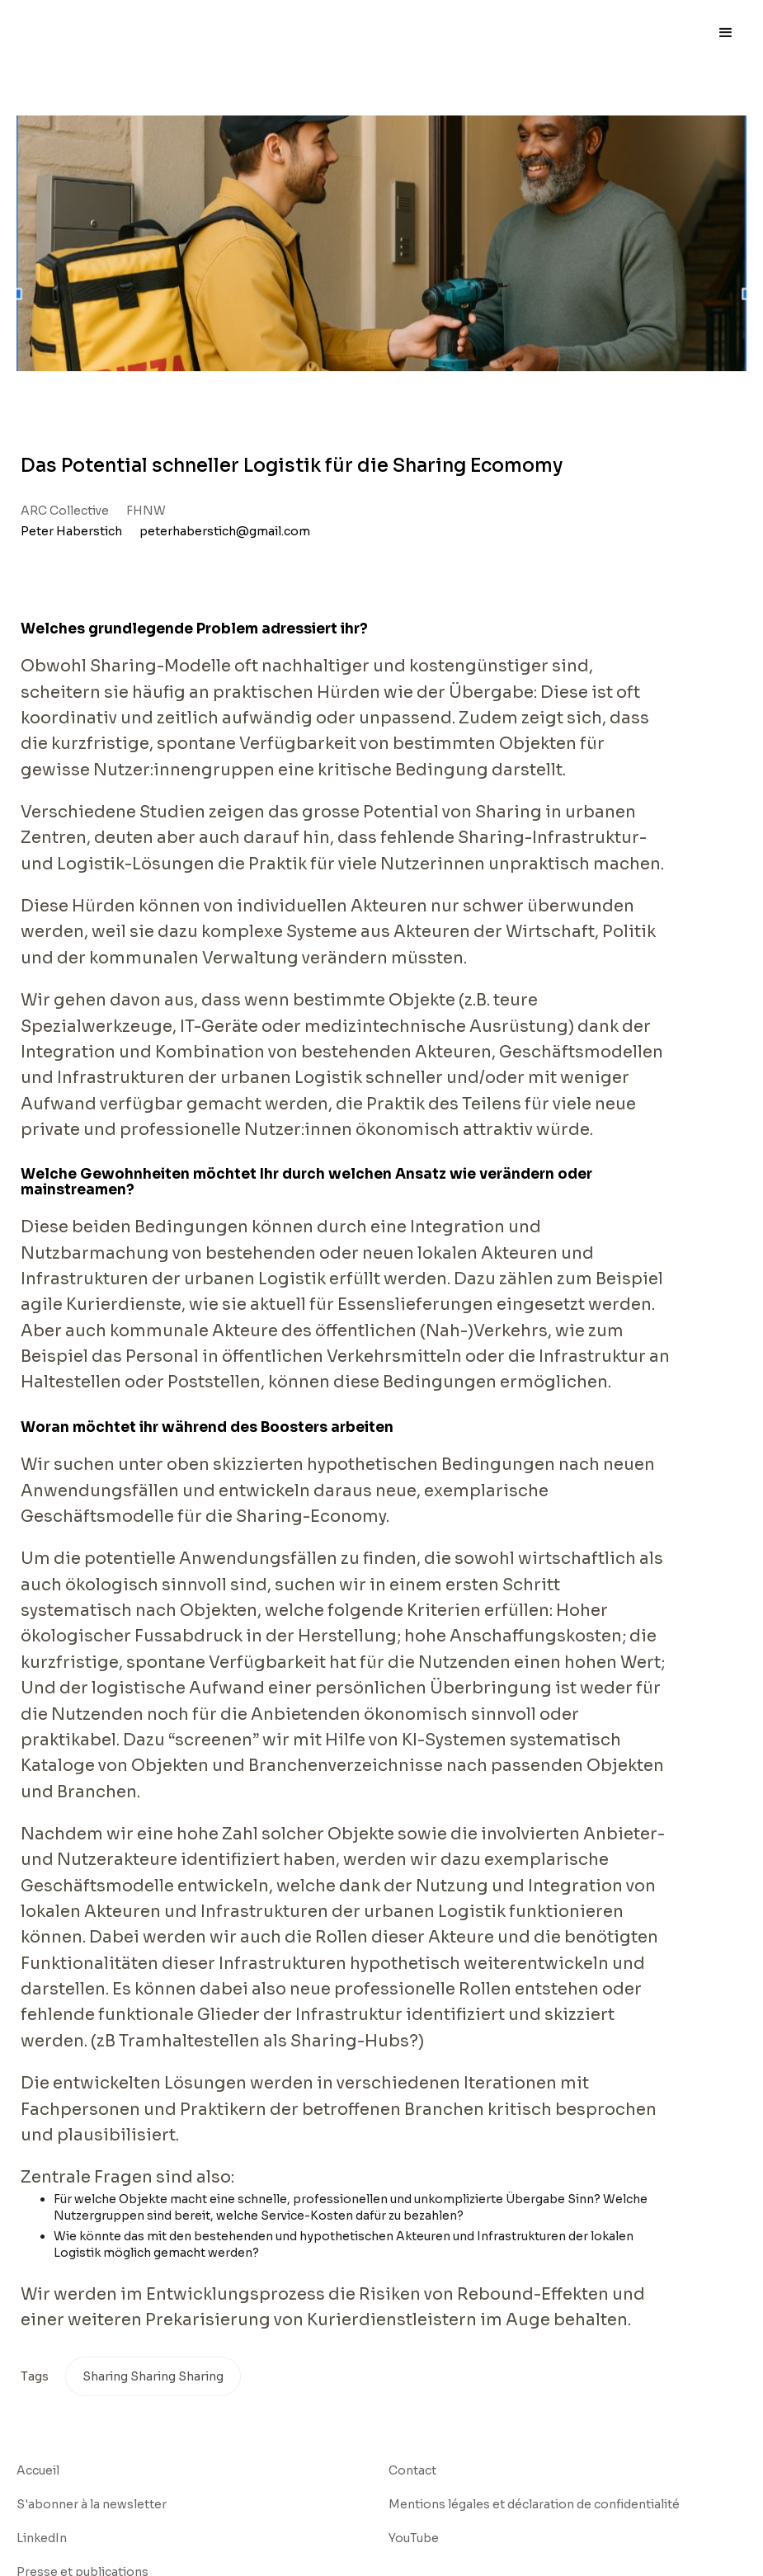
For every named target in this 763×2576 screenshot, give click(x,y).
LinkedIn (41, 2538)
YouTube (414, 2538)
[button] (726, 33)
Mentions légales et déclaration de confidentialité (534, 2504)
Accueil (37, 2470)
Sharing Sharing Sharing (153, 2376)
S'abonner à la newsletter (91, 2504)
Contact (412, 2470)
